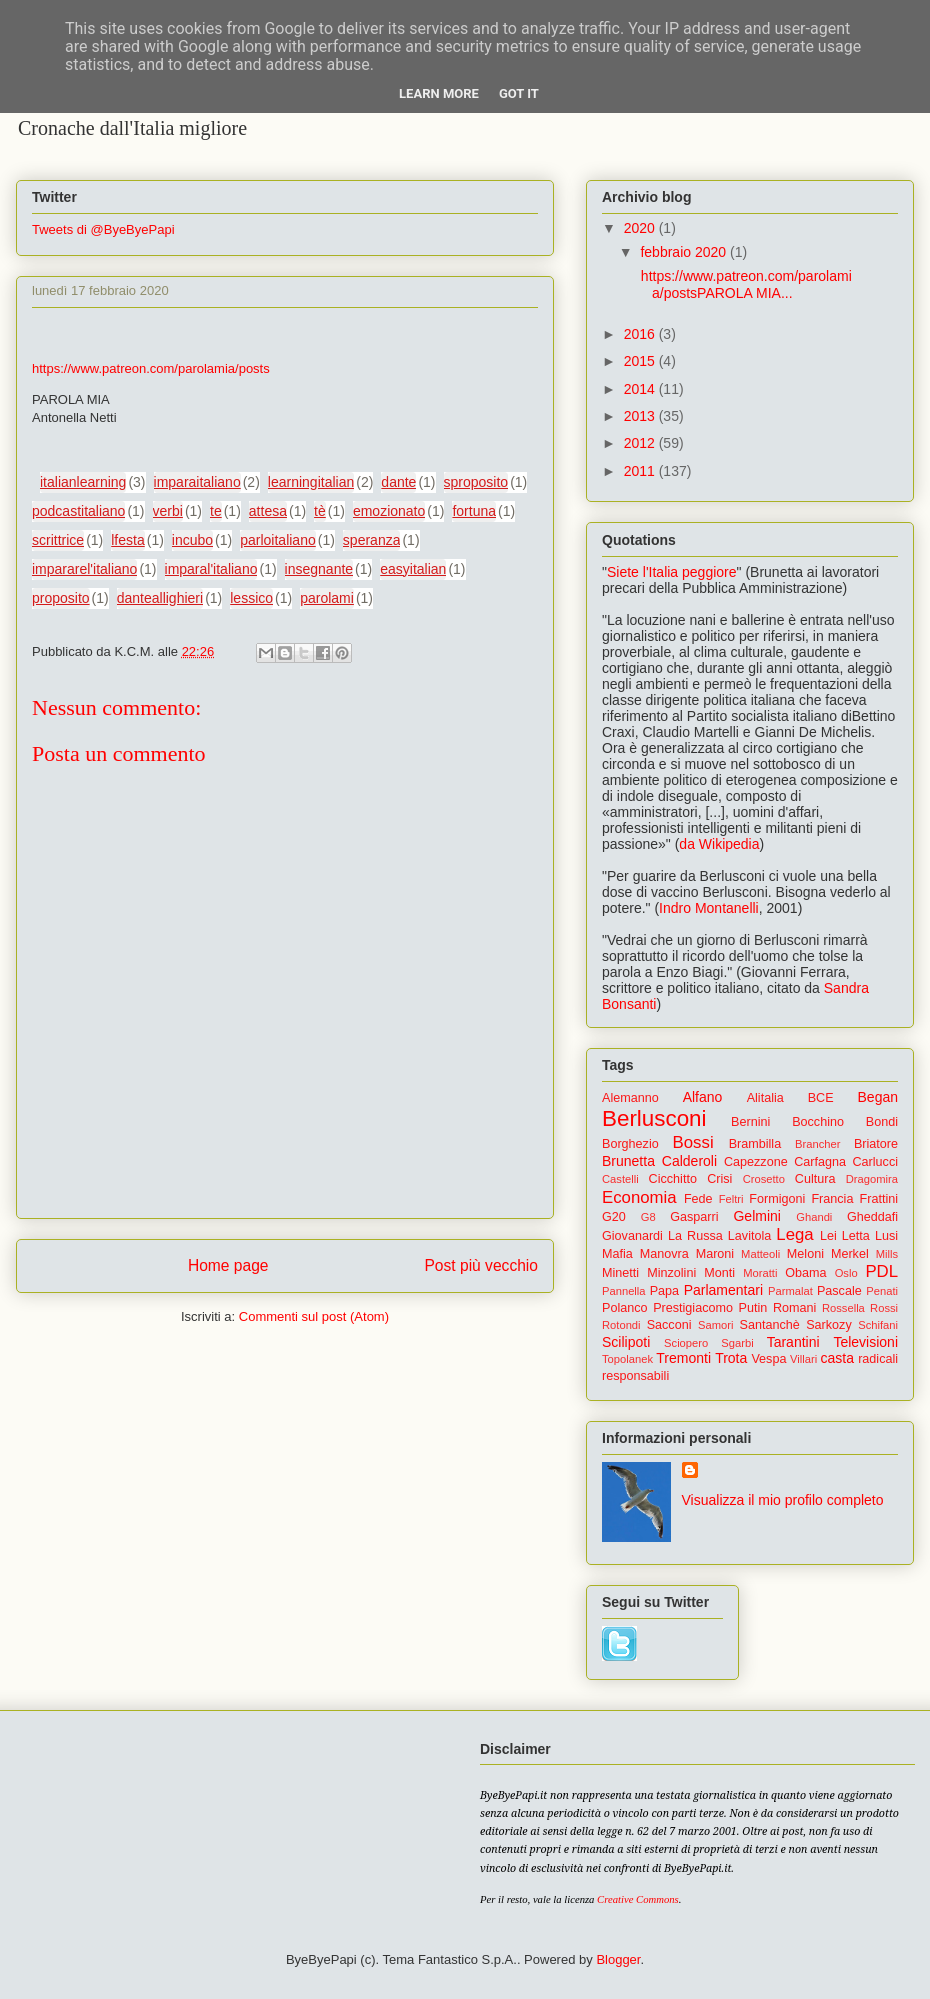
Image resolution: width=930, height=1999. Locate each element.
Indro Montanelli (709, 908)
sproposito (476, 482)
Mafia (617, 1254)
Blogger (618, 1959)
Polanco (625, 1308)
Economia (639, 1197)
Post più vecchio (481, 1265)
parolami (327, 598)
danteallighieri (160, 598)
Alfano (703, 1097)
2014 (641, 389)
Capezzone (756, 1162)
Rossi (884, 1308)
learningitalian (311, 482)
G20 (614, 1217)
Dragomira (872, 1179)
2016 (641, 334)
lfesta (127, 540)
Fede (698, 1199)
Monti (719, 1273)
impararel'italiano (84, 569)
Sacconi (669, 1325)
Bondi (882, 1122)
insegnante (319, 569)
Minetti (620, 1273)
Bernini (750, 1122)
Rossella (843, 1308)
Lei (828, 1236)
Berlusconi (654, 1118)
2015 (641, 361)
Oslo (846, 1273)
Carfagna (820, 1162)
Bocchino (818, 1122)
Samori (715, 1325)
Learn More (439, 93)
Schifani (878, 1325)
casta (837, 1358)
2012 (641, 443)
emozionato (389, 511)
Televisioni (865, 1342)
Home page (228, 1265)
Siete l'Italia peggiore (672, 572)
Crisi (719, 1179)
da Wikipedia (719, 844)
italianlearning (83, 482)
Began (878, 1097)
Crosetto (764, 1179)
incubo (192, 540)
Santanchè (769, 1325)
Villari (803, 1359)
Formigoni (777, 1199)
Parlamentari (723, 1290)
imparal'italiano (211, 569)
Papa (664, 1291)
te (216, 511)
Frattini (879, 1199)
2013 (641, 416)
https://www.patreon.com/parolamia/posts (151, 368)
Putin (753, 1308)
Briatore (876, 1144)
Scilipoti (626, 1342)
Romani (794, 1308)
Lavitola (749, 1236)
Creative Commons (638, 1899)
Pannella (624, 1291)
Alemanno (630, 1098)
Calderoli (689, 1161)
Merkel (850, 1254)
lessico (251, 598)
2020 (641, 228)
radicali (878, 1359)
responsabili (635, 1376)
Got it (519, 93)
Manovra (664, 1254)
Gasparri (694, 1217)
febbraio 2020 (685, 252)
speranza (372, 540)
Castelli (620, 1179)
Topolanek (627, 1359)
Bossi (693, 1142)
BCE (821, 1098)
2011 (641, 471)
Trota (731, 1358)
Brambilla (755, 1144)
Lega (794, 1234)
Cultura (815, 1179)
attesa (268, 511)
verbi (168, 511)
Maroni (715, 1254)
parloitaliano (278, 540)
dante (398, 482)
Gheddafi (872, 1217)
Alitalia (765, 1098)
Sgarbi (737, 1343)
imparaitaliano (197, 482)
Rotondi (621, 1325)
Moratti (760, 1273)
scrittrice (58, 540)
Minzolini (671, 1273)
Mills (887, 1254)
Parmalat (790, 1291)
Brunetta (628, 1161)
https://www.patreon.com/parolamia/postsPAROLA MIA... (744, 284)
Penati (882, 1291)
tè (320, 511)
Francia (832, 1199)
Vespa (768, 1359)
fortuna (474, 511)
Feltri (731, 1199)
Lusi (886, 1236)
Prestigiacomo (693, 1308)
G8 (648, 1217)
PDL (881, 1271)
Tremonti (683, 1358)
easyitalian (413, 569)
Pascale (839, 1291)
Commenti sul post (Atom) (314, 1316)
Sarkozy (829, 1325)
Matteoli (760, 1254)
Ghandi (814, 1217)
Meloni (805, 1254)
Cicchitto (673, 1179)
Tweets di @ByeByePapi (103, 229)
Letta (856, 1236)
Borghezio (630, 1144)
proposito (61, 598)
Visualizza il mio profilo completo (783, 1500)
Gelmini (756, 1216)
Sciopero (686, 1343)
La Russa (695, 1236)
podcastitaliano (78, 511)
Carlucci (876, 1162)
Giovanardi (632, 1236)
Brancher (817, 1144)
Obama (805, 1273)
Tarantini (793, 1342)
